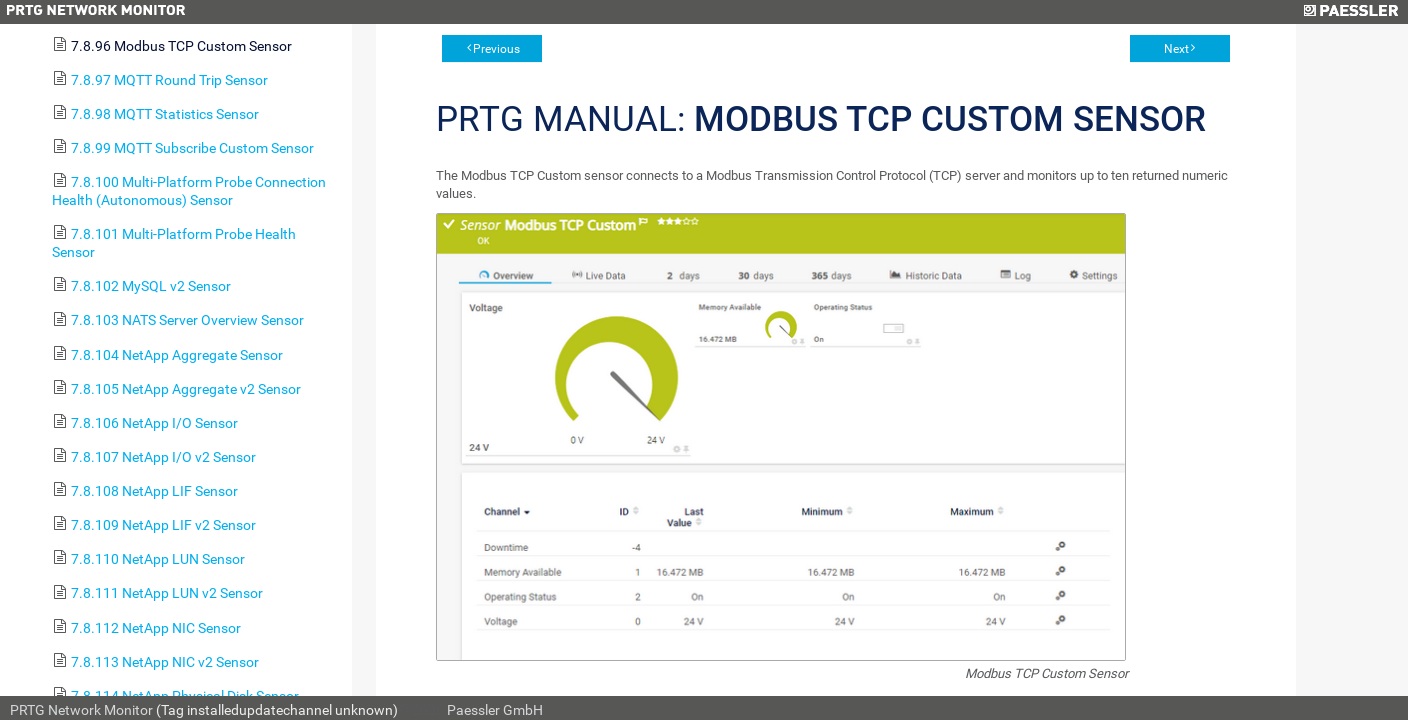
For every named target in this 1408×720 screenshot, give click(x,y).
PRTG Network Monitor (81, 710)
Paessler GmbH (495, 710)
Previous (496, 49)
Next (1176, 49)
